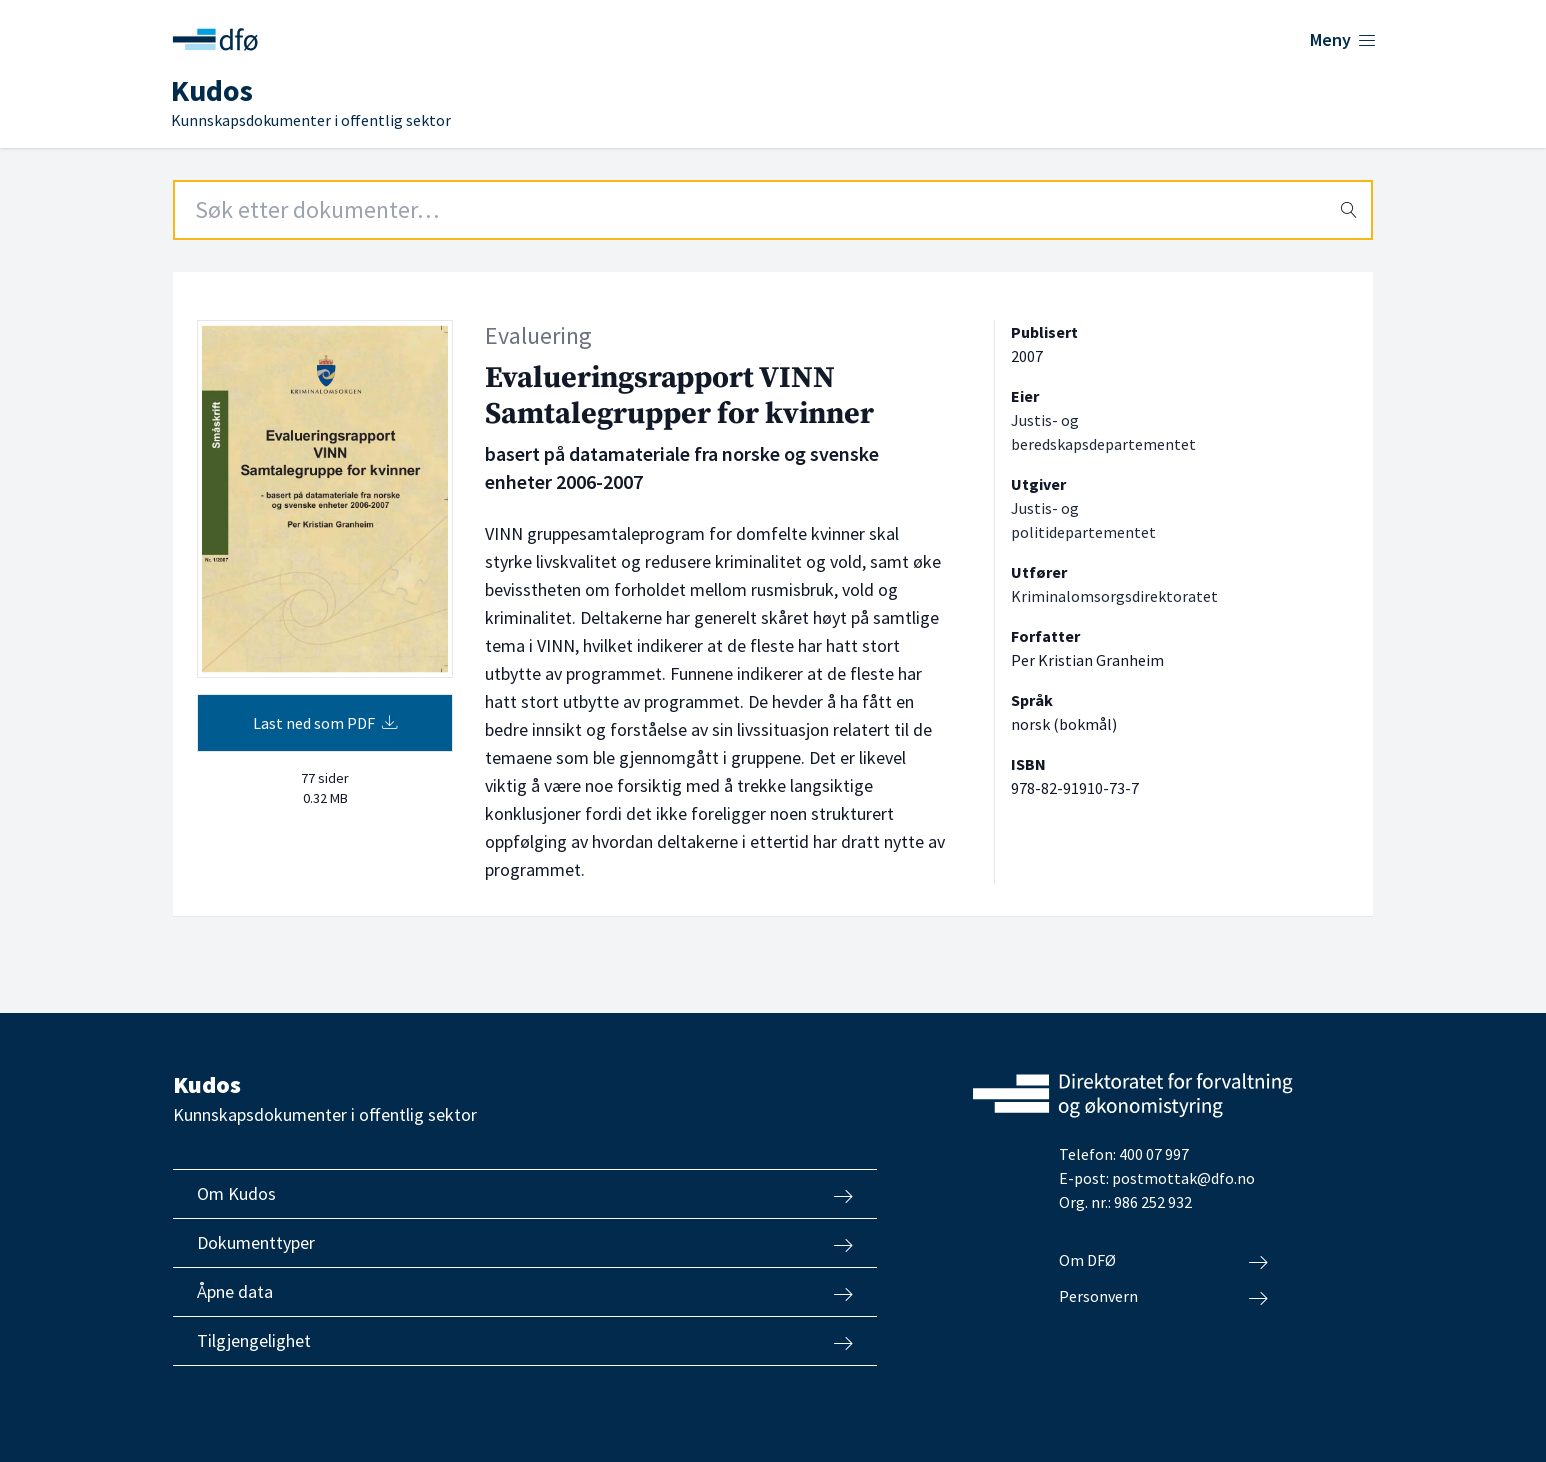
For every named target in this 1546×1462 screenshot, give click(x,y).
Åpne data (525, 1292)
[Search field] (773, 210)
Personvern (1163, 1297)
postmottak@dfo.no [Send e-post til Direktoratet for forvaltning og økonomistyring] (1183, 1178)
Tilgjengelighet (525, 1341)
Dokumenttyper (525, 1243)
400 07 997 (1154, 1154)
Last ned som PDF (325, 723)
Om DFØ (1163, 1261)
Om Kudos (525, 1194)
